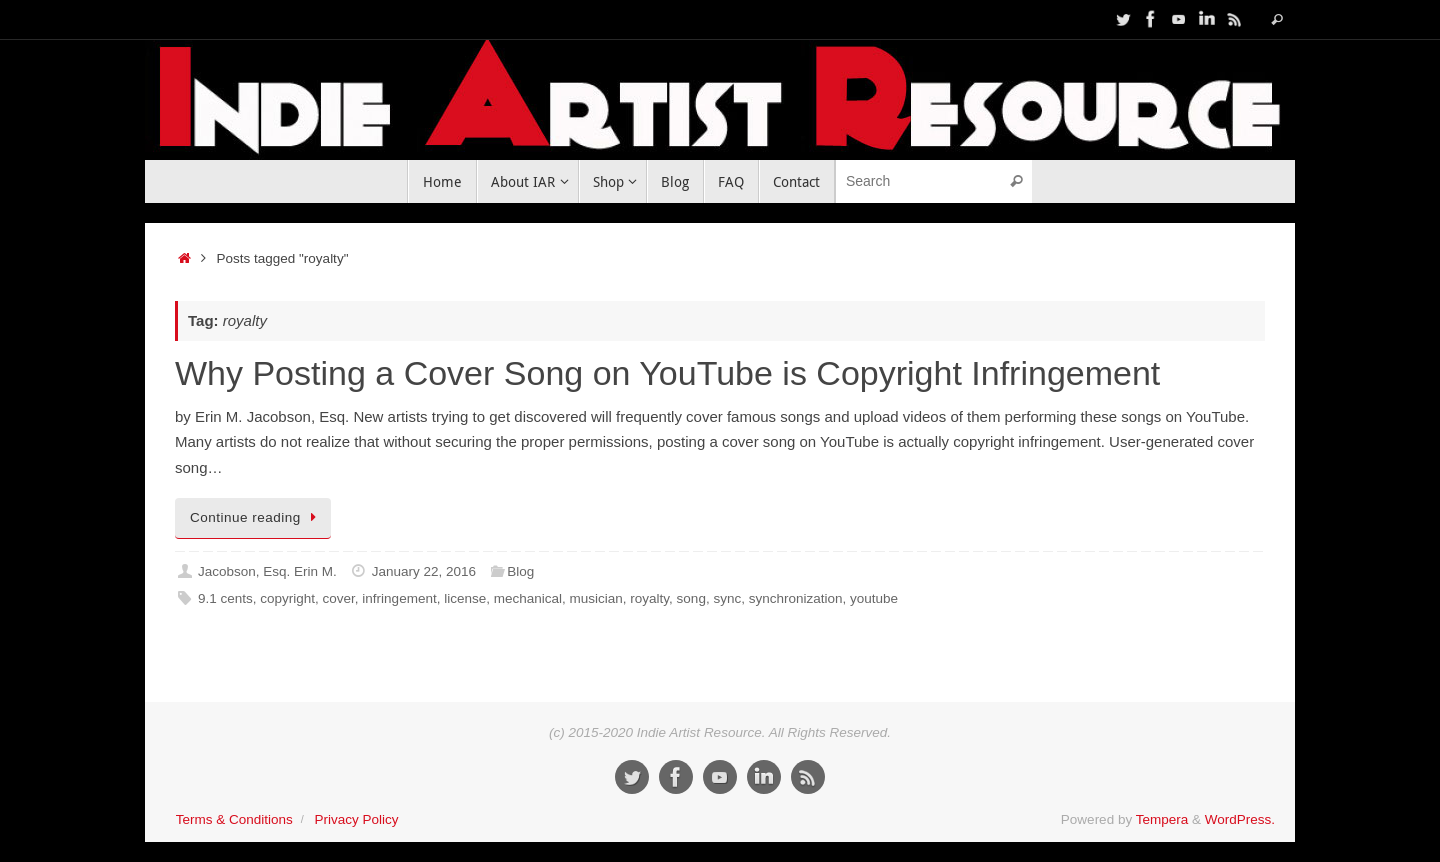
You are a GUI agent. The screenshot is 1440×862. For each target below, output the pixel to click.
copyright (287, 598)
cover (339, 598)
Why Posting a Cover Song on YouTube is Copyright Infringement (667, 373)
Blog (520, 571)
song (691, 598)
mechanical (528, 598)
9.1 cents (225, 598)
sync (727, 598)
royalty (649, 598)
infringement (399, 598)
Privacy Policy (356, 819)
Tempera (1162, 819)
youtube (874, 598)
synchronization (796, 598)
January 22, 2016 (424, 571)
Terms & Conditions (234, 819)
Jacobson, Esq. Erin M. (267, 571)
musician (596, 598)
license (465, 598)
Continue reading (256, 517)
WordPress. (1240, 819)
